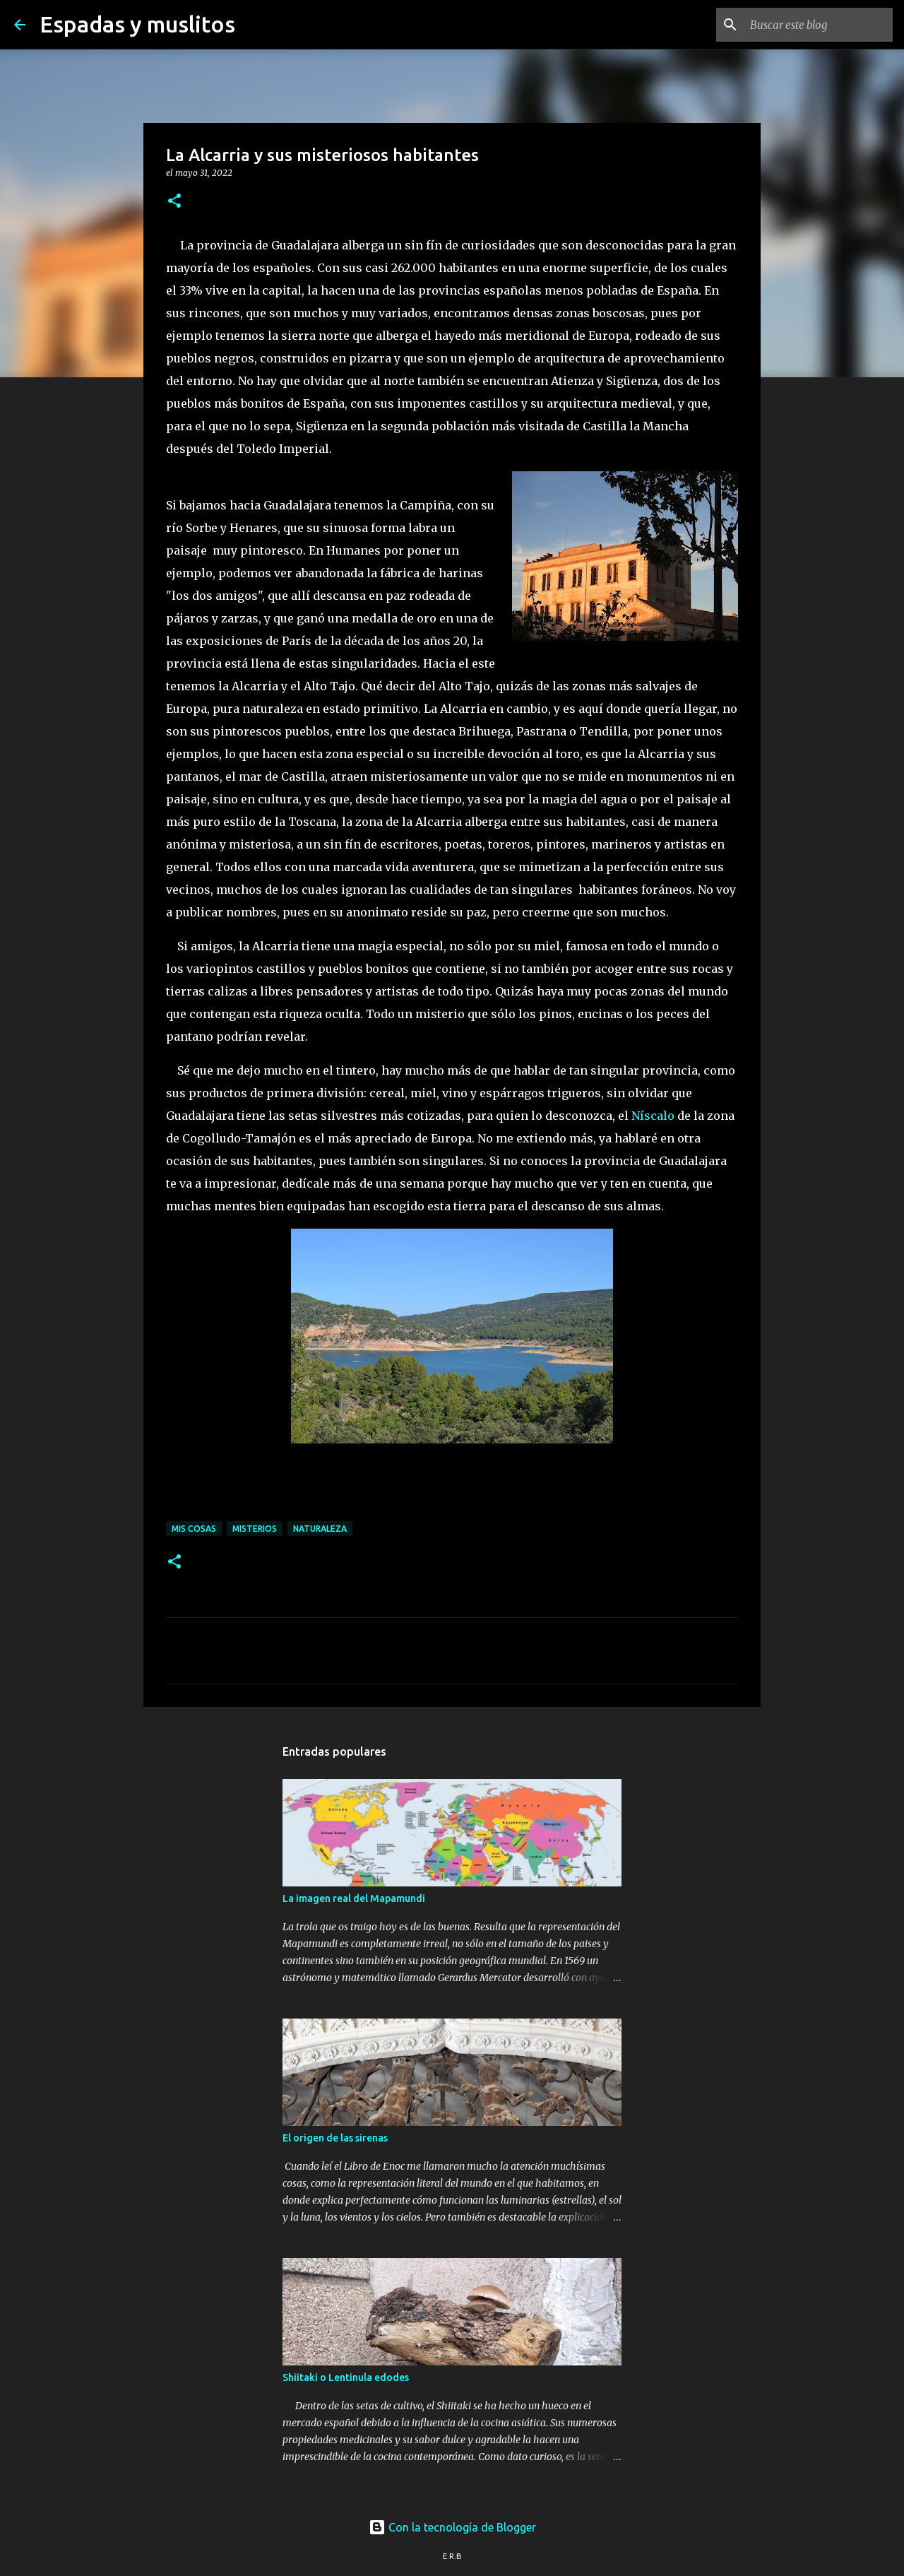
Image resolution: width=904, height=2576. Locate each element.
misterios (254, 1528)
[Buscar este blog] (818, 25)
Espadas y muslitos (137, 24)
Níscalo (652, 1116)
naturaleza (320, 1528)
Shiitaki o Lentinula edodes (345, 2377)
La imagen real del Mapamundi (353, 1898)
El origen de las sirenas (335, 2138)
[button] (174, 201)
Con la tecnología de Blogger (452, 2527)
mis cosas (194, 1528)
